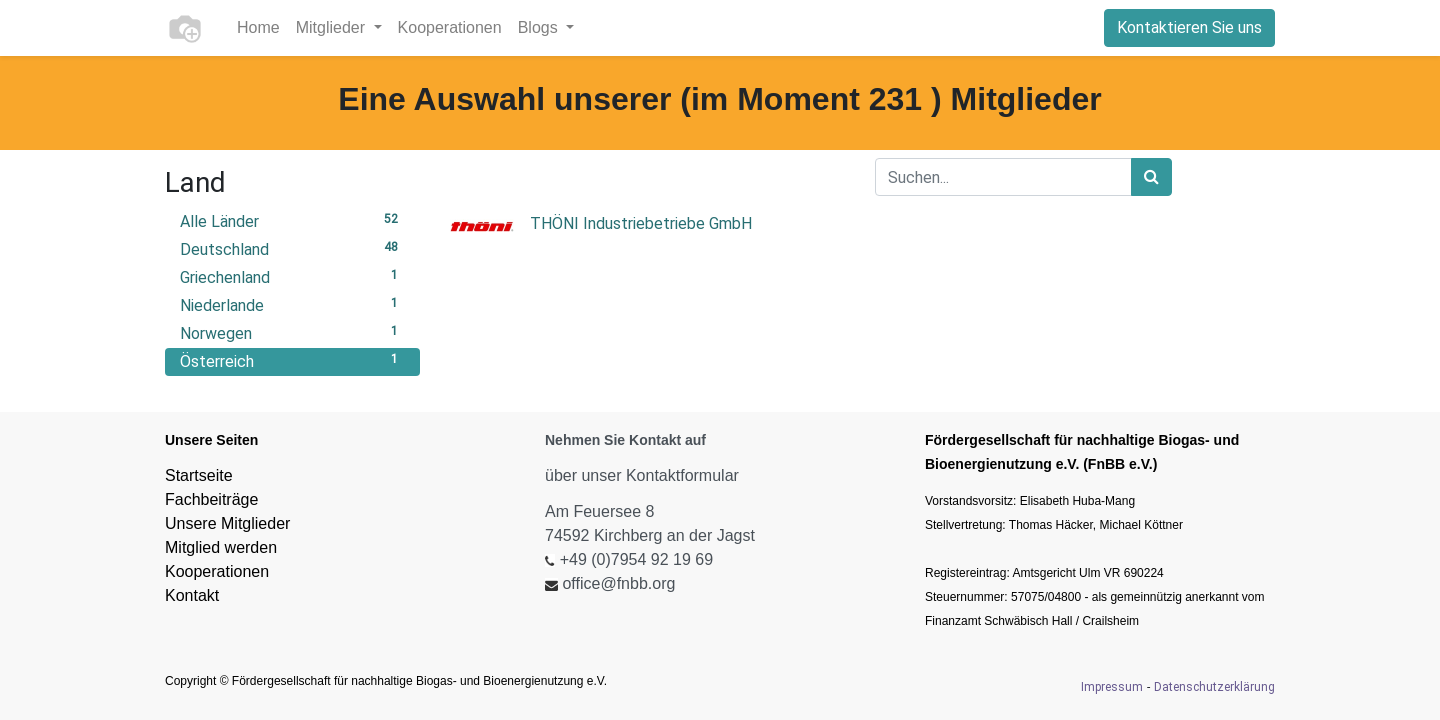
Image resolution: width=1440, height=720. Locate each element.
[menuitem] (258, 28)
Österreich (292, 360)
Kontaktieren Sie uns (1189, 27)
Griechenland (292, 276)
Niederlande (292, 304)
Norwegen (292, 332)
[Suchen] (1151, 177)
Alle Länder (292, 220)
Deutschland (292, 248)
